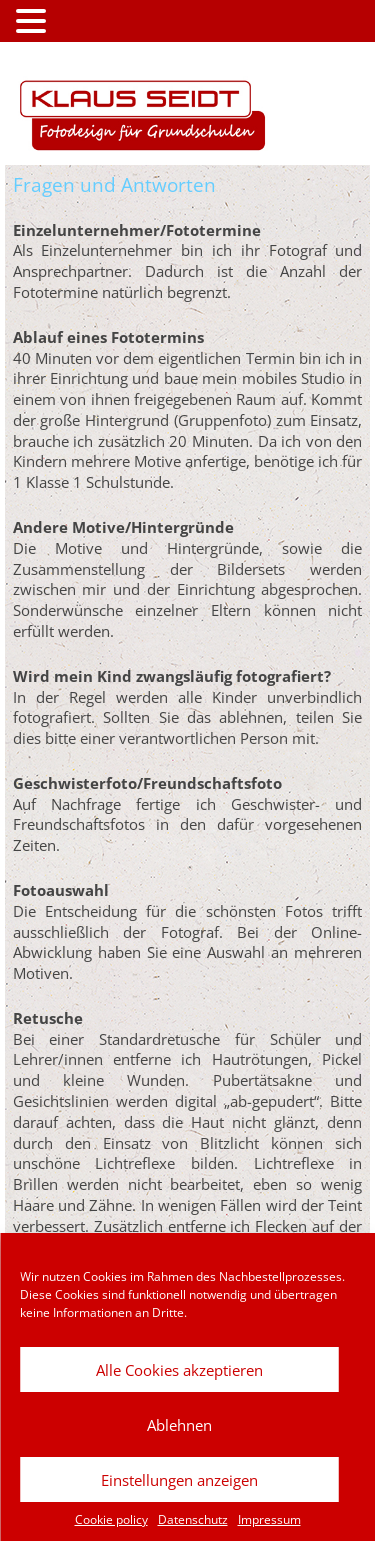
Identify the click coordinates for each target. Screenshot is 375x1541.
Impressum (269, 1519)
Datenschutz (193, 1519)
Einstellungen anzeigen (179, 1480)
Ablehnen (179, 1425)
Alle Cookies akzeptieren (179, 1370)
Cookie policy (111, 1519)
